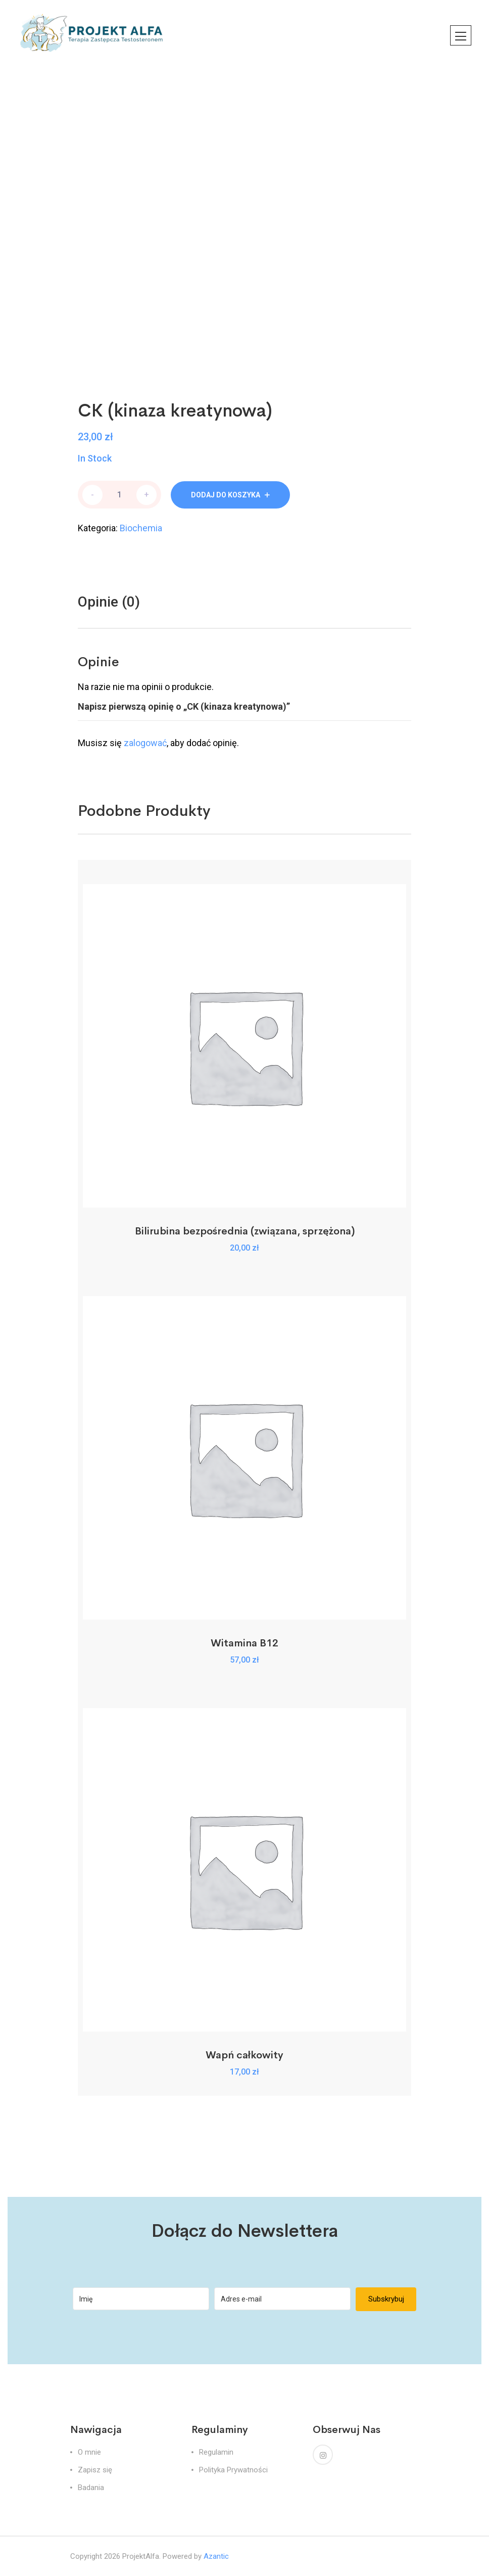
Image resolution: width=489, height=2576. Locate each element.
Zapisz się (95, 2469)
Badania (91, 2487)
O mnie (89, 2452)
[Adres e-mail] (282, 2298)
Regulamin (216, 2452)
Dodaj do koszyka (225, 495)
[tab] (109, 602)
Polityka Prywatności (233, 2469)
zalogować (145, 743)
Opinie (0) (109, 601)
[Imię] (141, 2298)
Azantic (216, 2556)
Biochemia (141, 528)
